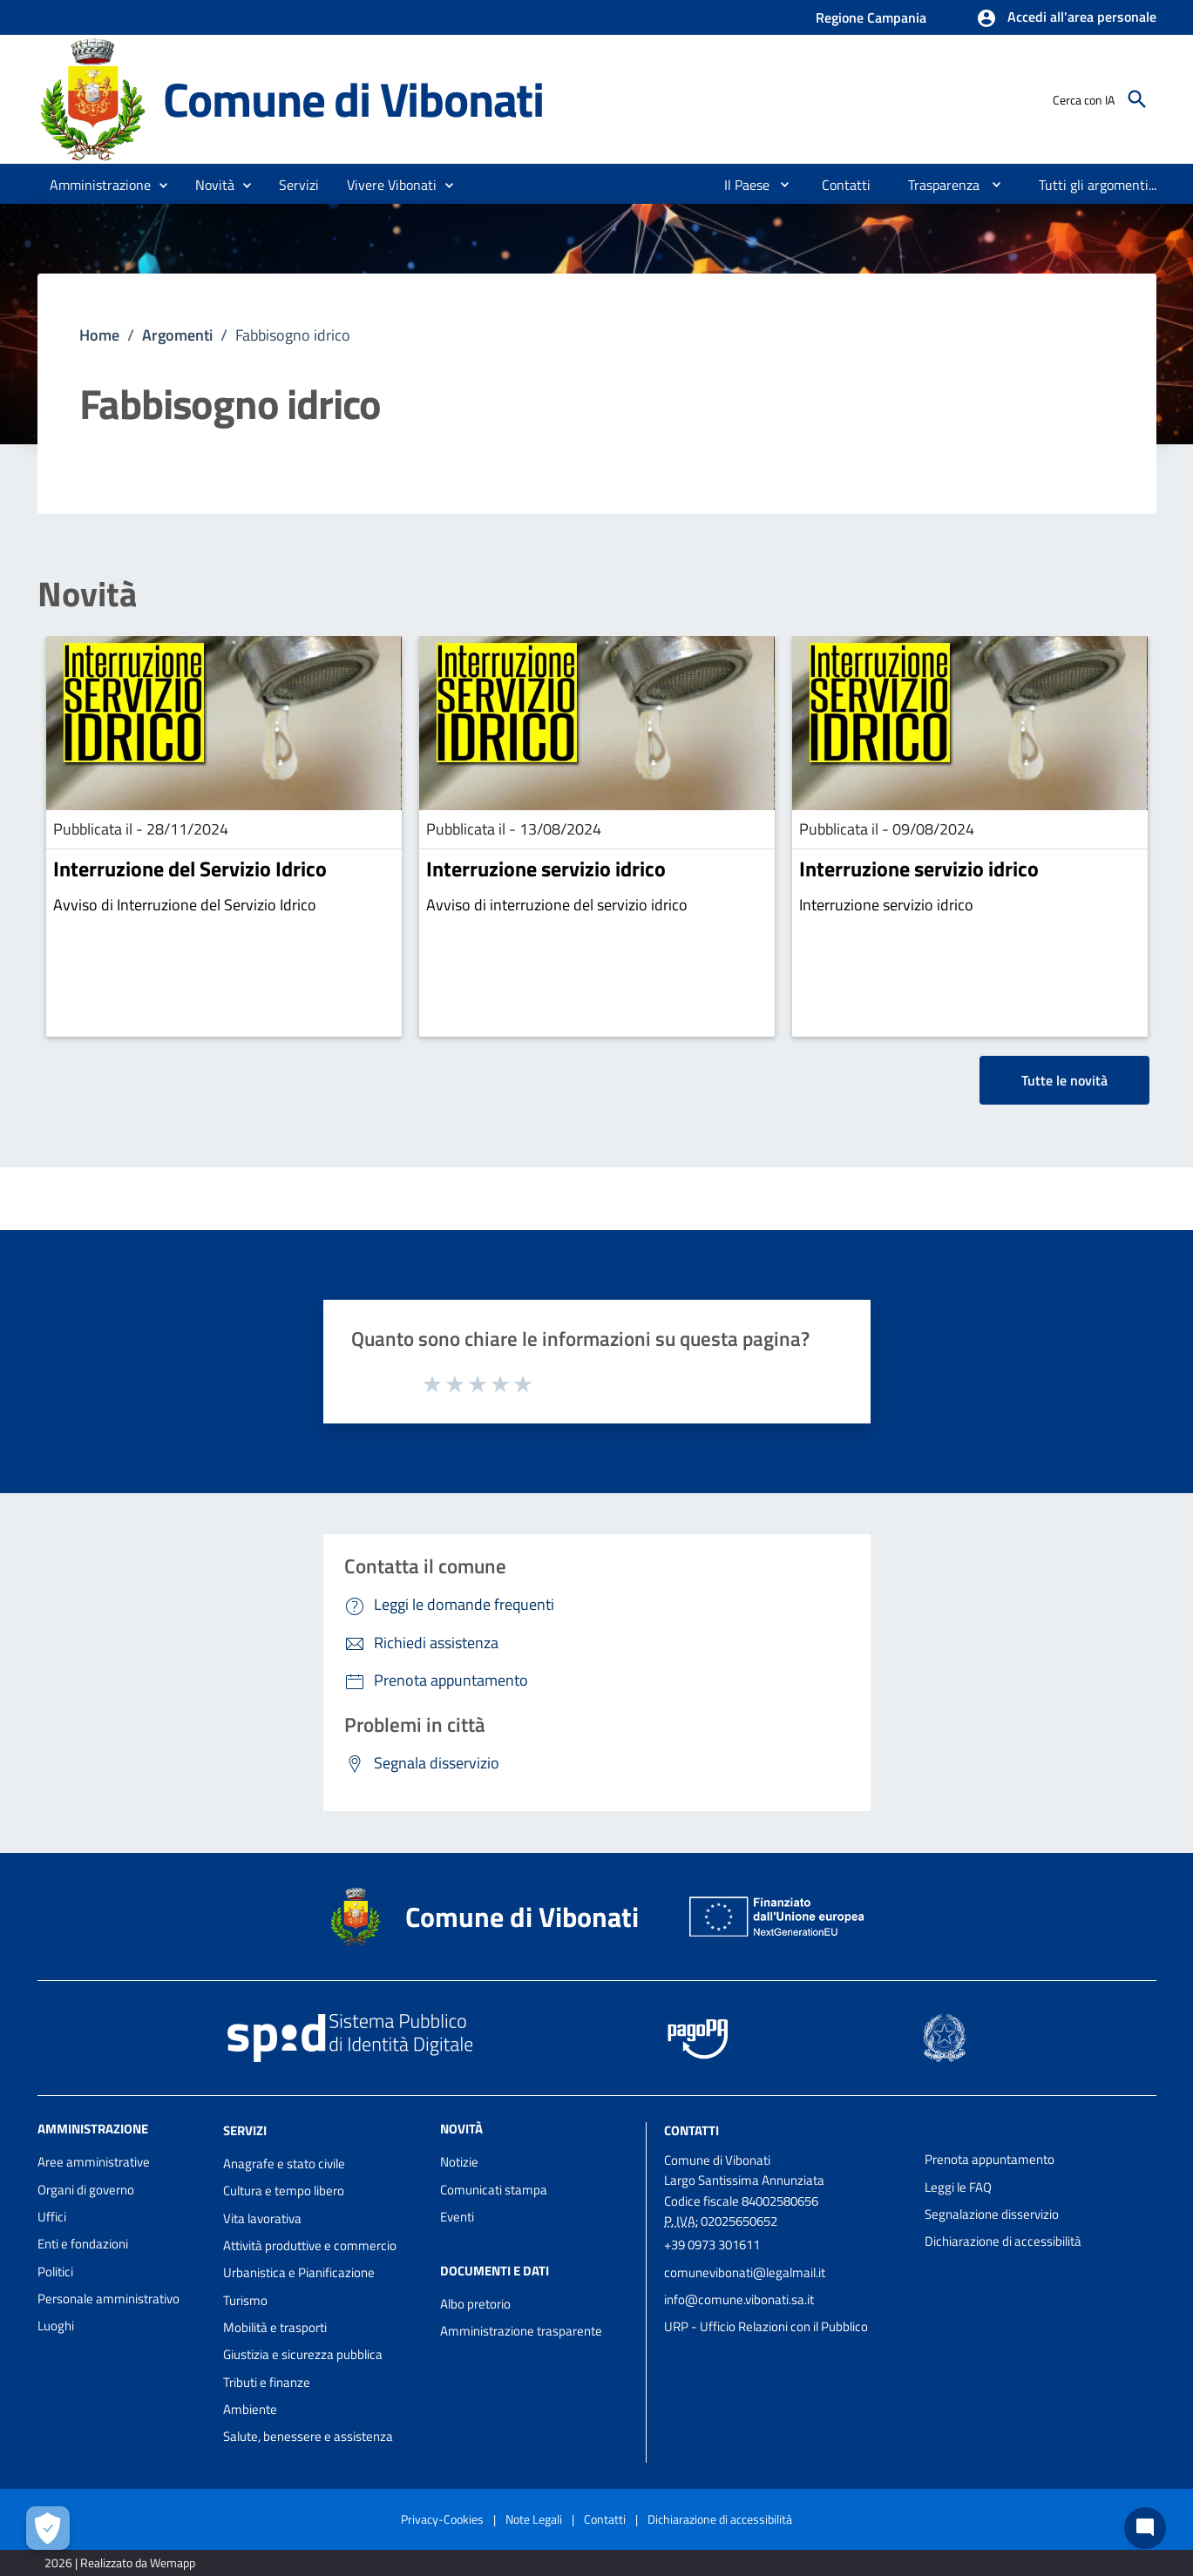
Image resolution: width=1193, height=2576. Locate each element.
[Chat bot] (1145, 2528)
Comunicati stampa (493, 2190)
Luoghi (55, 2326)
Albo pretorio (475, 2304)
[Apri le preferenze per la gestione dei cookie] (48, 2528)
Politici (55, 2272)
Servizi (245, 2130)
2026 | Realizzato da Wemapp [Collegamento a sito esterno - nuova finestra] (119, 2562)
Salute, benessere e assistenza (308, 2436)
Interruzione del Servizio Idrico (190, 868)
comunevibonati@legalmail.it (744, 2272)
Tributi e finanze (266, 2382)
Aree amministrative (93, 2162)
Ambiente (250, 2409)
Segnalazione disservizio (992, 2214)
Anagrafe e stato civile (284, 2163)
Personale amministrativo (108, 2299)
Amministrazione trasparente (521, 2331)
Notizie (459, 2162)
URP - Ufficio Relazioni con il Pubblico (766, 2326)
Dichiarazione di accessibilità (1003, 2241)
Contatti (691, 2130)
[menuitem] (740, 184)
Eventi (457, 2217)
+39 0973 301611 (712, 2245)
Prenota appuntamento (989, 2159)
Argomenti (177, 335)
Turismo (245, 2300)
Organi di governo (85, 2190)
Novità (87, 594)
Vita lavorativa (262, 2218)
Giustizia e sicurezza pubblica (303, 2354)
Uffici (51, 2217)
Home (99, 335)
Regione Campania (871, 17)
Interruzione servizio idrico (546, 868)
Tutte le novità (1064, 1080)
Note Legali (533, 2519)
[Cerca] (1137, 99)
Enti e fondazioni (82, 2244)
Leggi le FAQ (958, 2187)
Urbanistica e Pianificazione (299, 2272)
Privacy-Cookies (442, 2519)
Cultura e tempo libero (283, 2190)
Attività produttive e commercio (310, 2245)
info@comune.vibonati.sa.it (739, 2299)
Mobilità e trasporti (275, 2327)
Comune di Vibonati (353, 99)
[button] (1066, 18)
